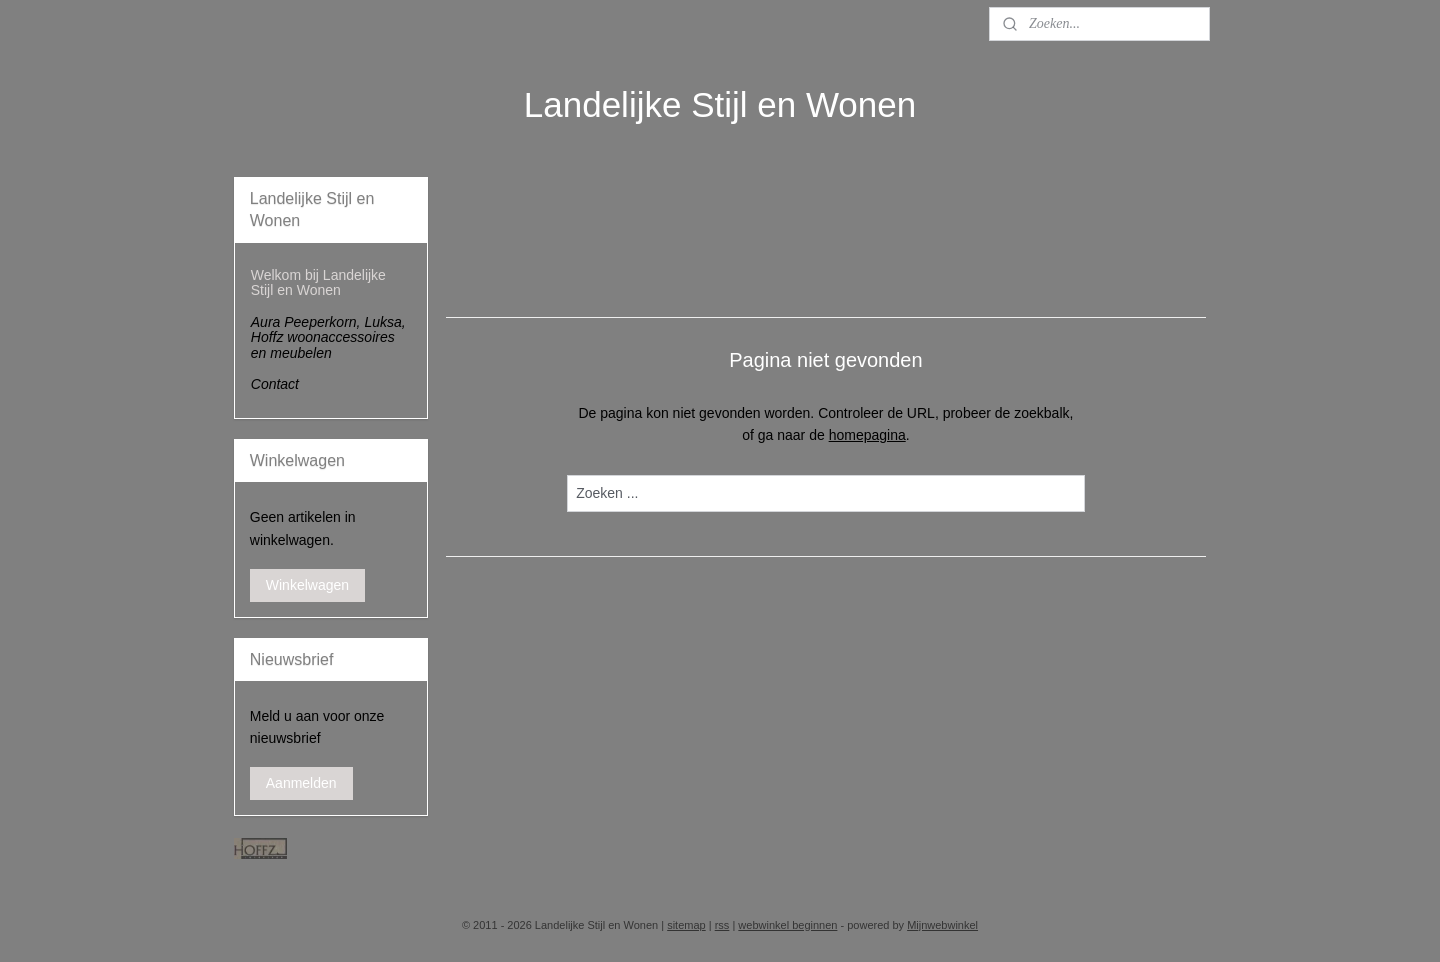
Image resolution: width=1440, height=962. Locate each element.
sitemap (686, 925)
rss (722, 925)
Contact (275, 384)
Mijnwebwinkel (942, 925)
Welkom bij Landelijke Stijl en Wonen (318, 282)
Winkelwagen (307, 585)
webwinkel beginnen (787, 925)
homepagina (867, 435)
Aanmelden (301, 783)
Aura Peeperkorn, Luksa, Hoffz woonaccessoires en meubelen (328, 337)
